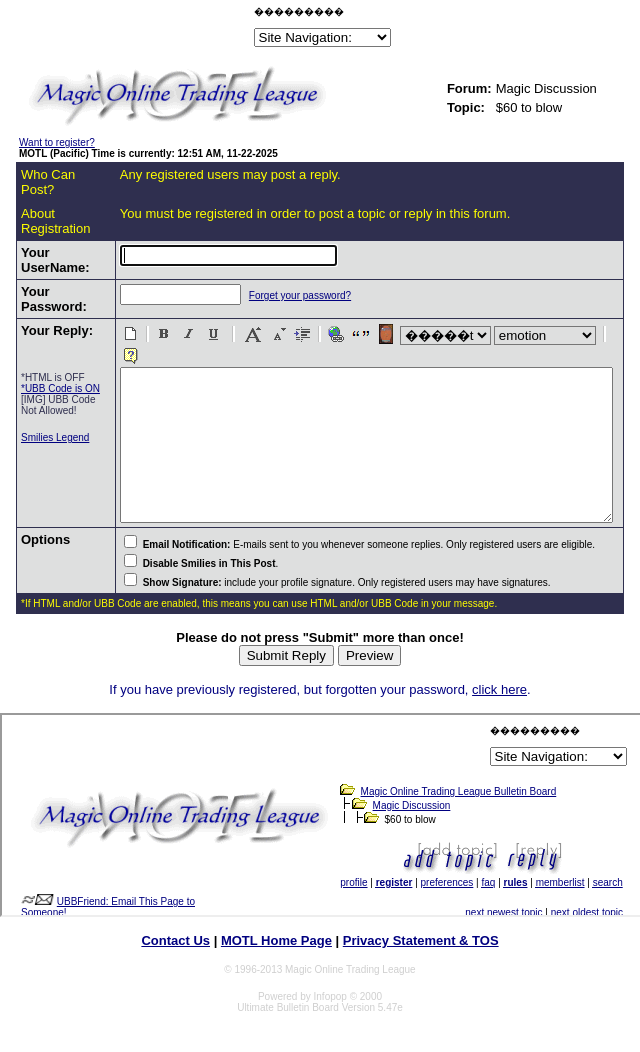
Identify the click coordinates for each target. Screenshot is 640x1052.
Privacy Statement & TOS (421, 948)
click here (499, 697)
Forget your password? (263, 295)
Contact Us (175, 948)
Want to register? (57, 142)
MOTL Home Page (276, 948)
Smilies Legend (39, 474)
